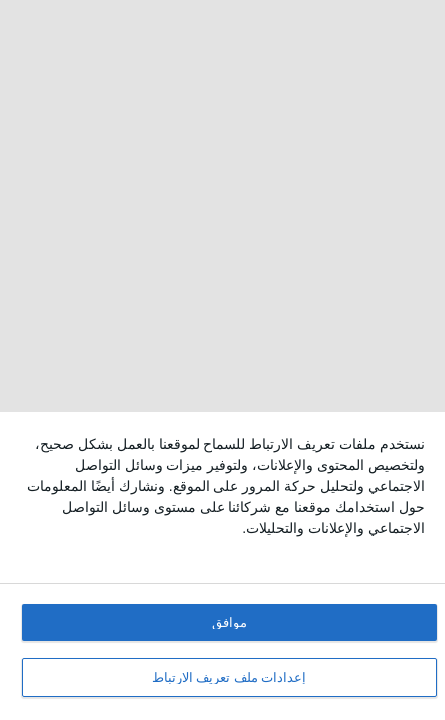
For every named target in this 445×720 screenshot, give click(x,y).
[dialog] (222, 566)
